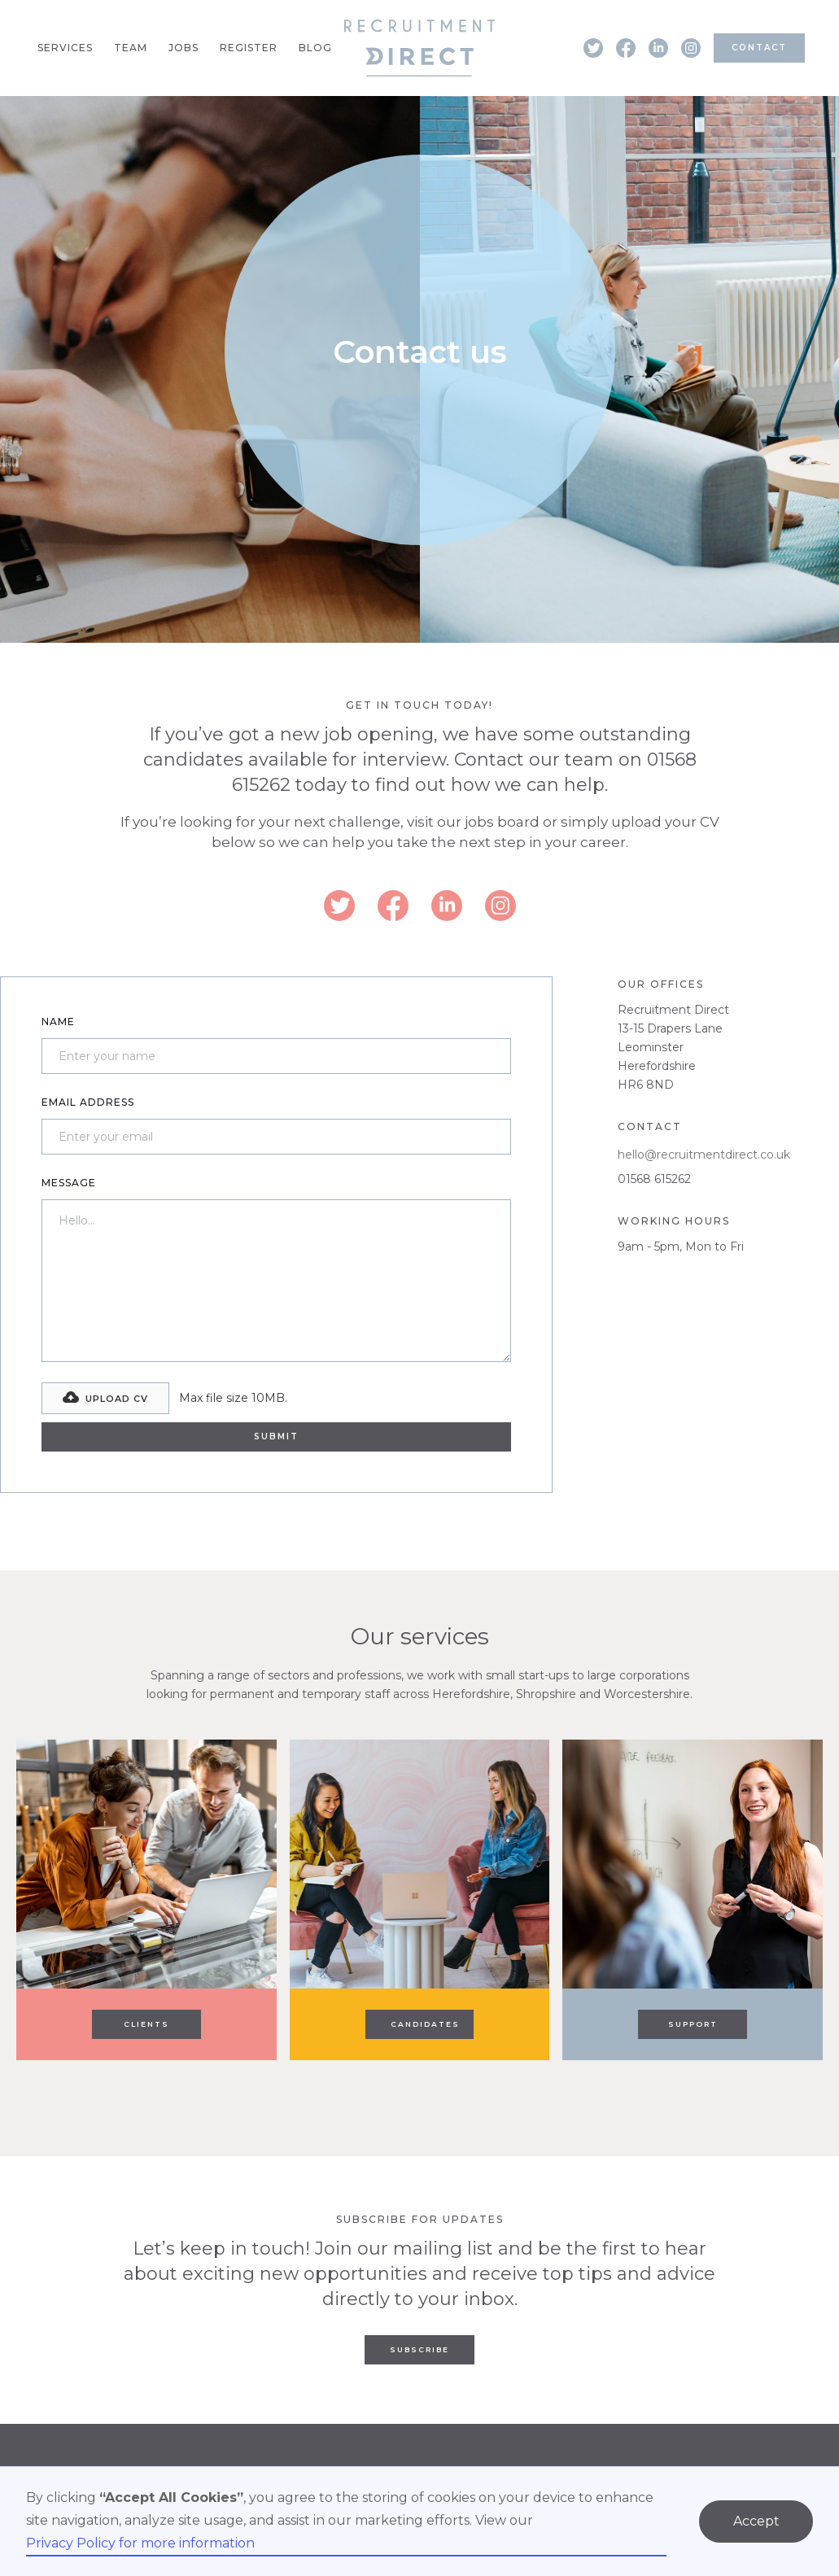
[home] (419, 48)
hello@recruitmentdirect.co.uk (704, 1154)
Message (69, 1183)
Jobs (183, 47)
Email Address (88, 1102)
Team (130, 47)
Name (58, 1021)
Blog (315, 47)
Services (65, 47)
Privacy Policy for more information (140, 2543)
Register (248, 47)
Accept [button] (756, 2521)
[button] (105, 1398)
